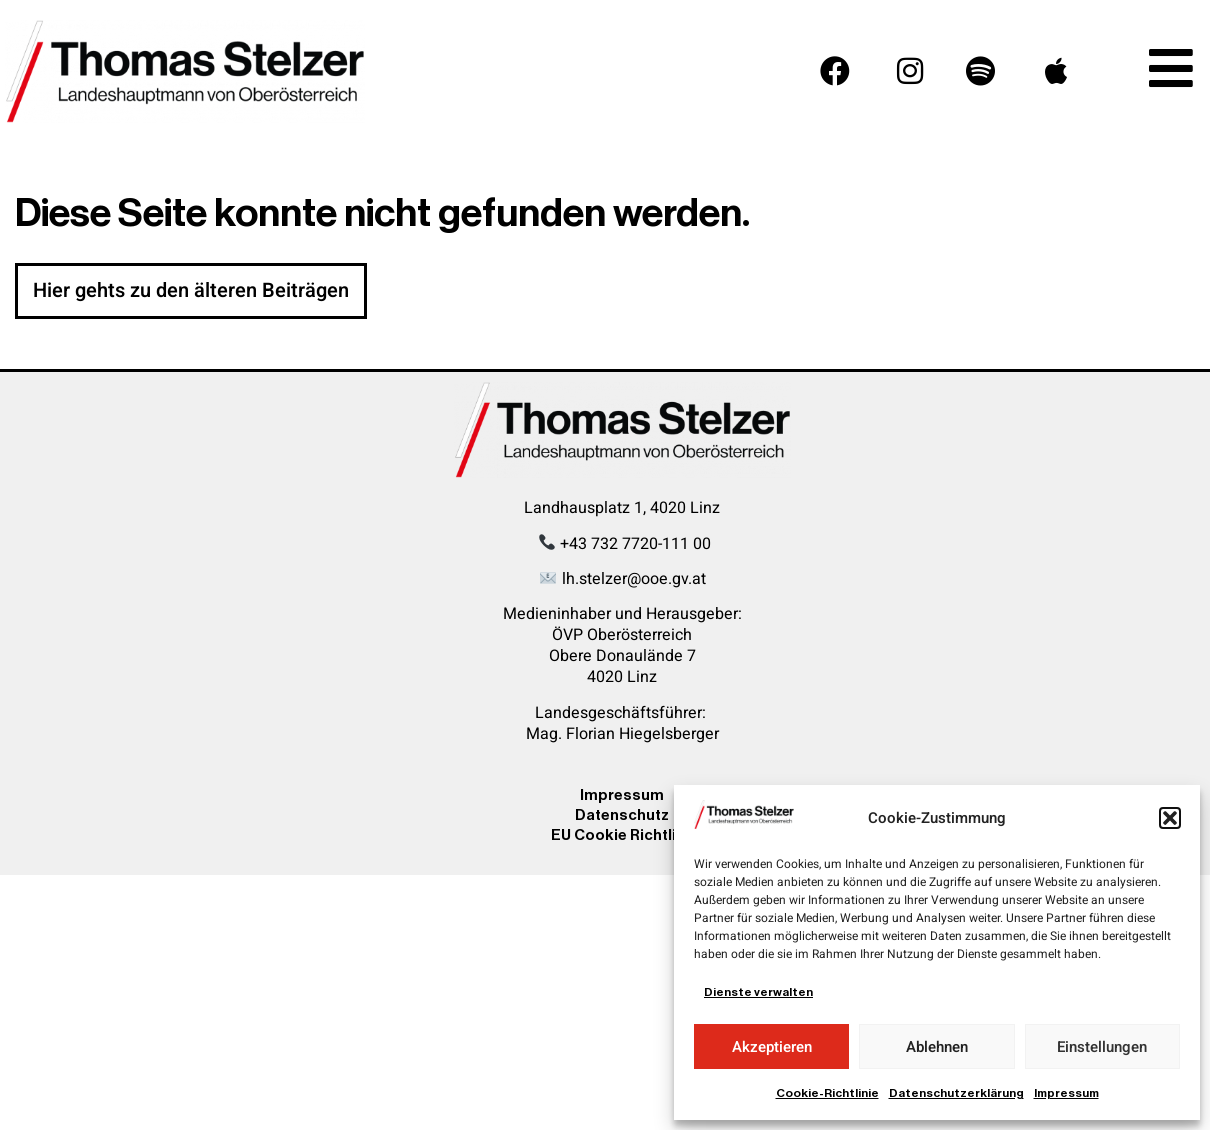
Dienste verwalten (758, 992)
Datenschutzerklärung (956, 1093)
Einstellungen (1102, 1047)
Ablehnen (937, 1047)
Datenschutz (622, 814)
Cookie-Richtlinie (827, 1093)
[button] (1170, 818)
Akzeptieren (772, 1047)
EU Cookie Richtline (622, 834)
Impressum (1066, 1093)
